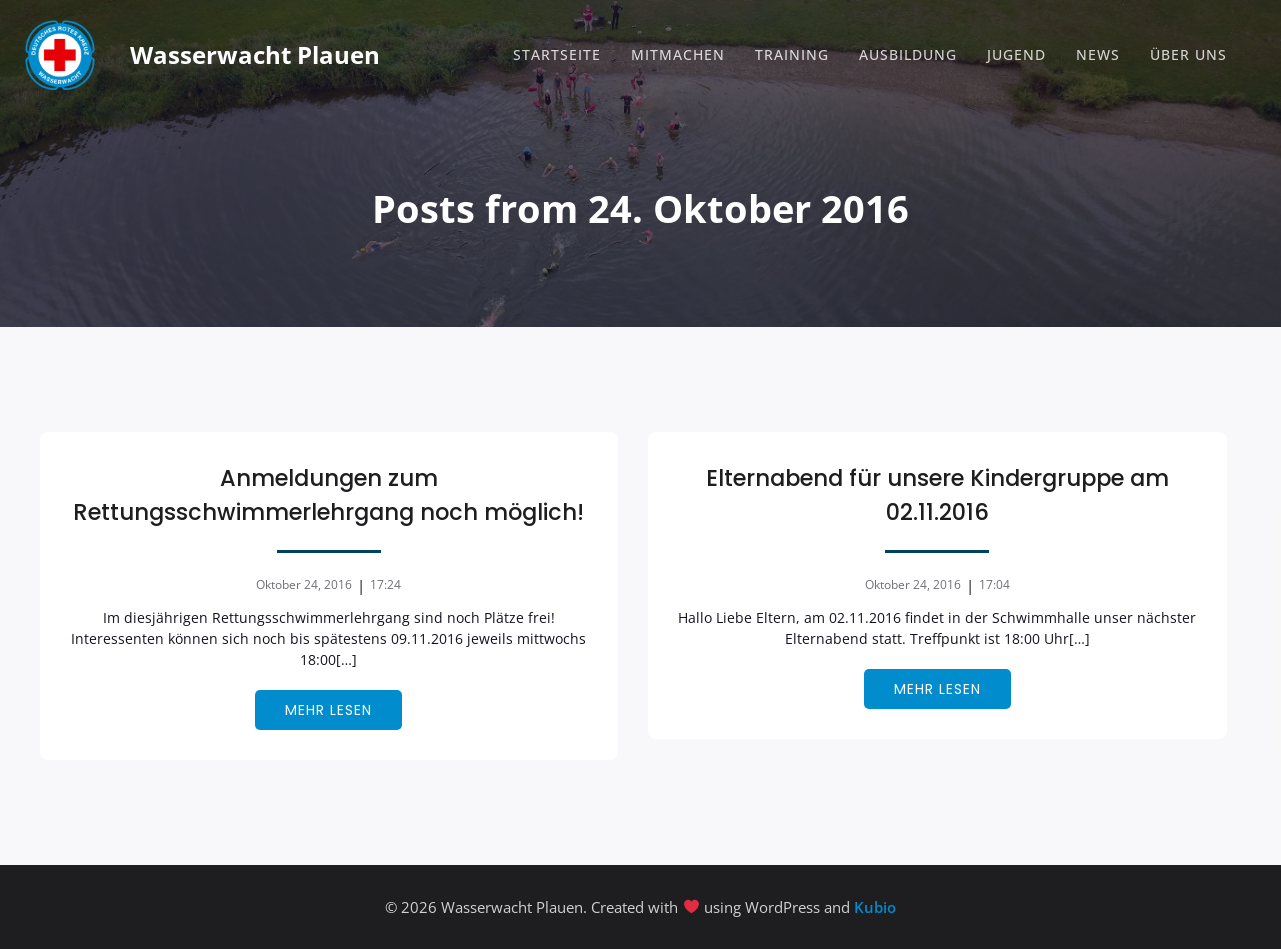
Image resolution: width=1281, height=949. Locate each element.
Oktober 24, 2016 (304, 584)
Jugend (1016, 54)
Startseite (557, 54)
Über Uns (1188, 54)
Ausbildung (908, 54)
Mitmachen (678, 54)
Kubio (875, 907)
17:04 (994, 584)
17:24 (385, 584)
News (1098, 54)
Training (792, 54)
